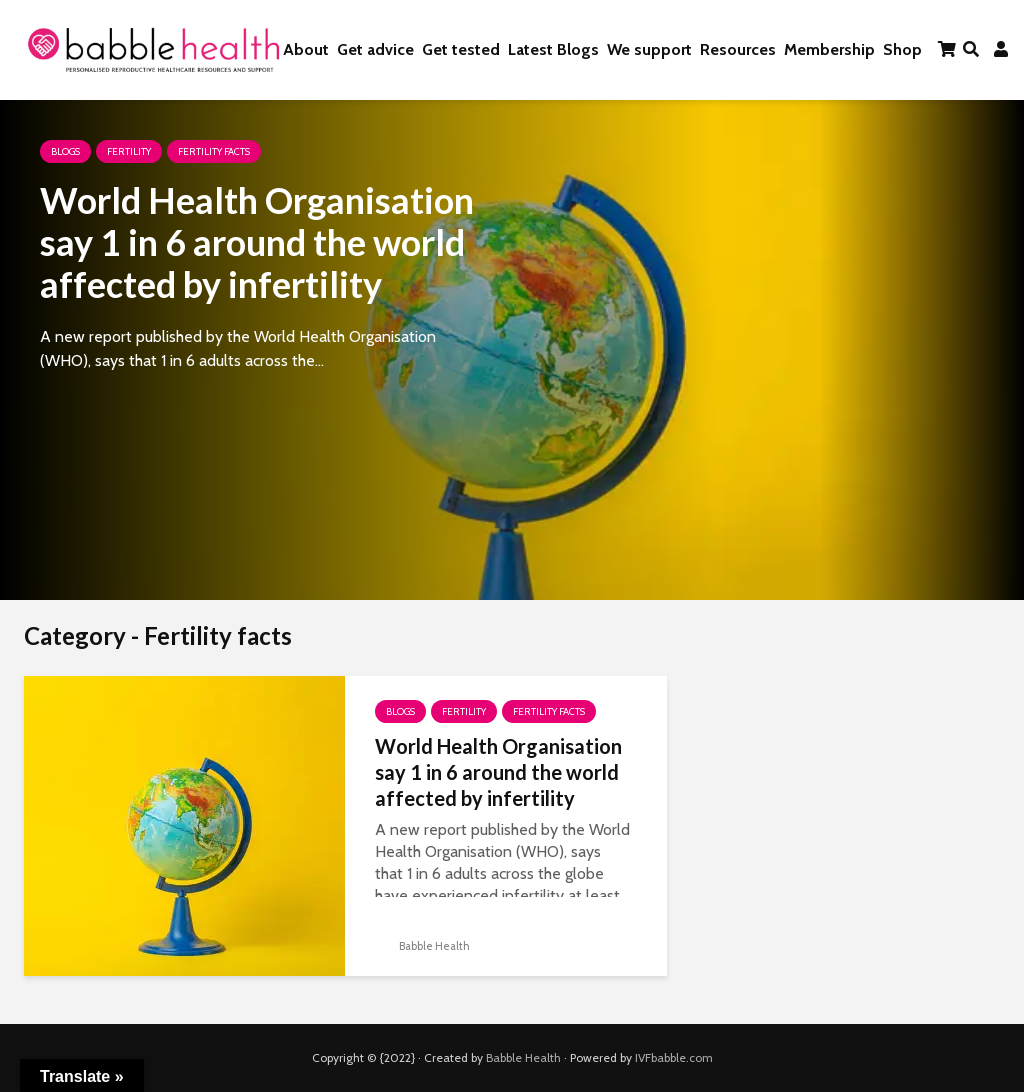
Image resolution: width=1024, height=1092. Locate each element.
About (306, 49)
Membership (829, 49)
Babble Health (422, 946)
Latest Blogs (553, 49)
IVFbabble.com (674, 1057)
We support (649, 49)
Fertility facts (214, 151)
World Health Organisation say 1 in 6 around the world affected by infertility (257, 242)
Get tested (461, 49)
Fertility (129, 151)
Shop (902, 49)
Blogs (65, 151)
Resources (738, 49)
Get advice (375, 49)
